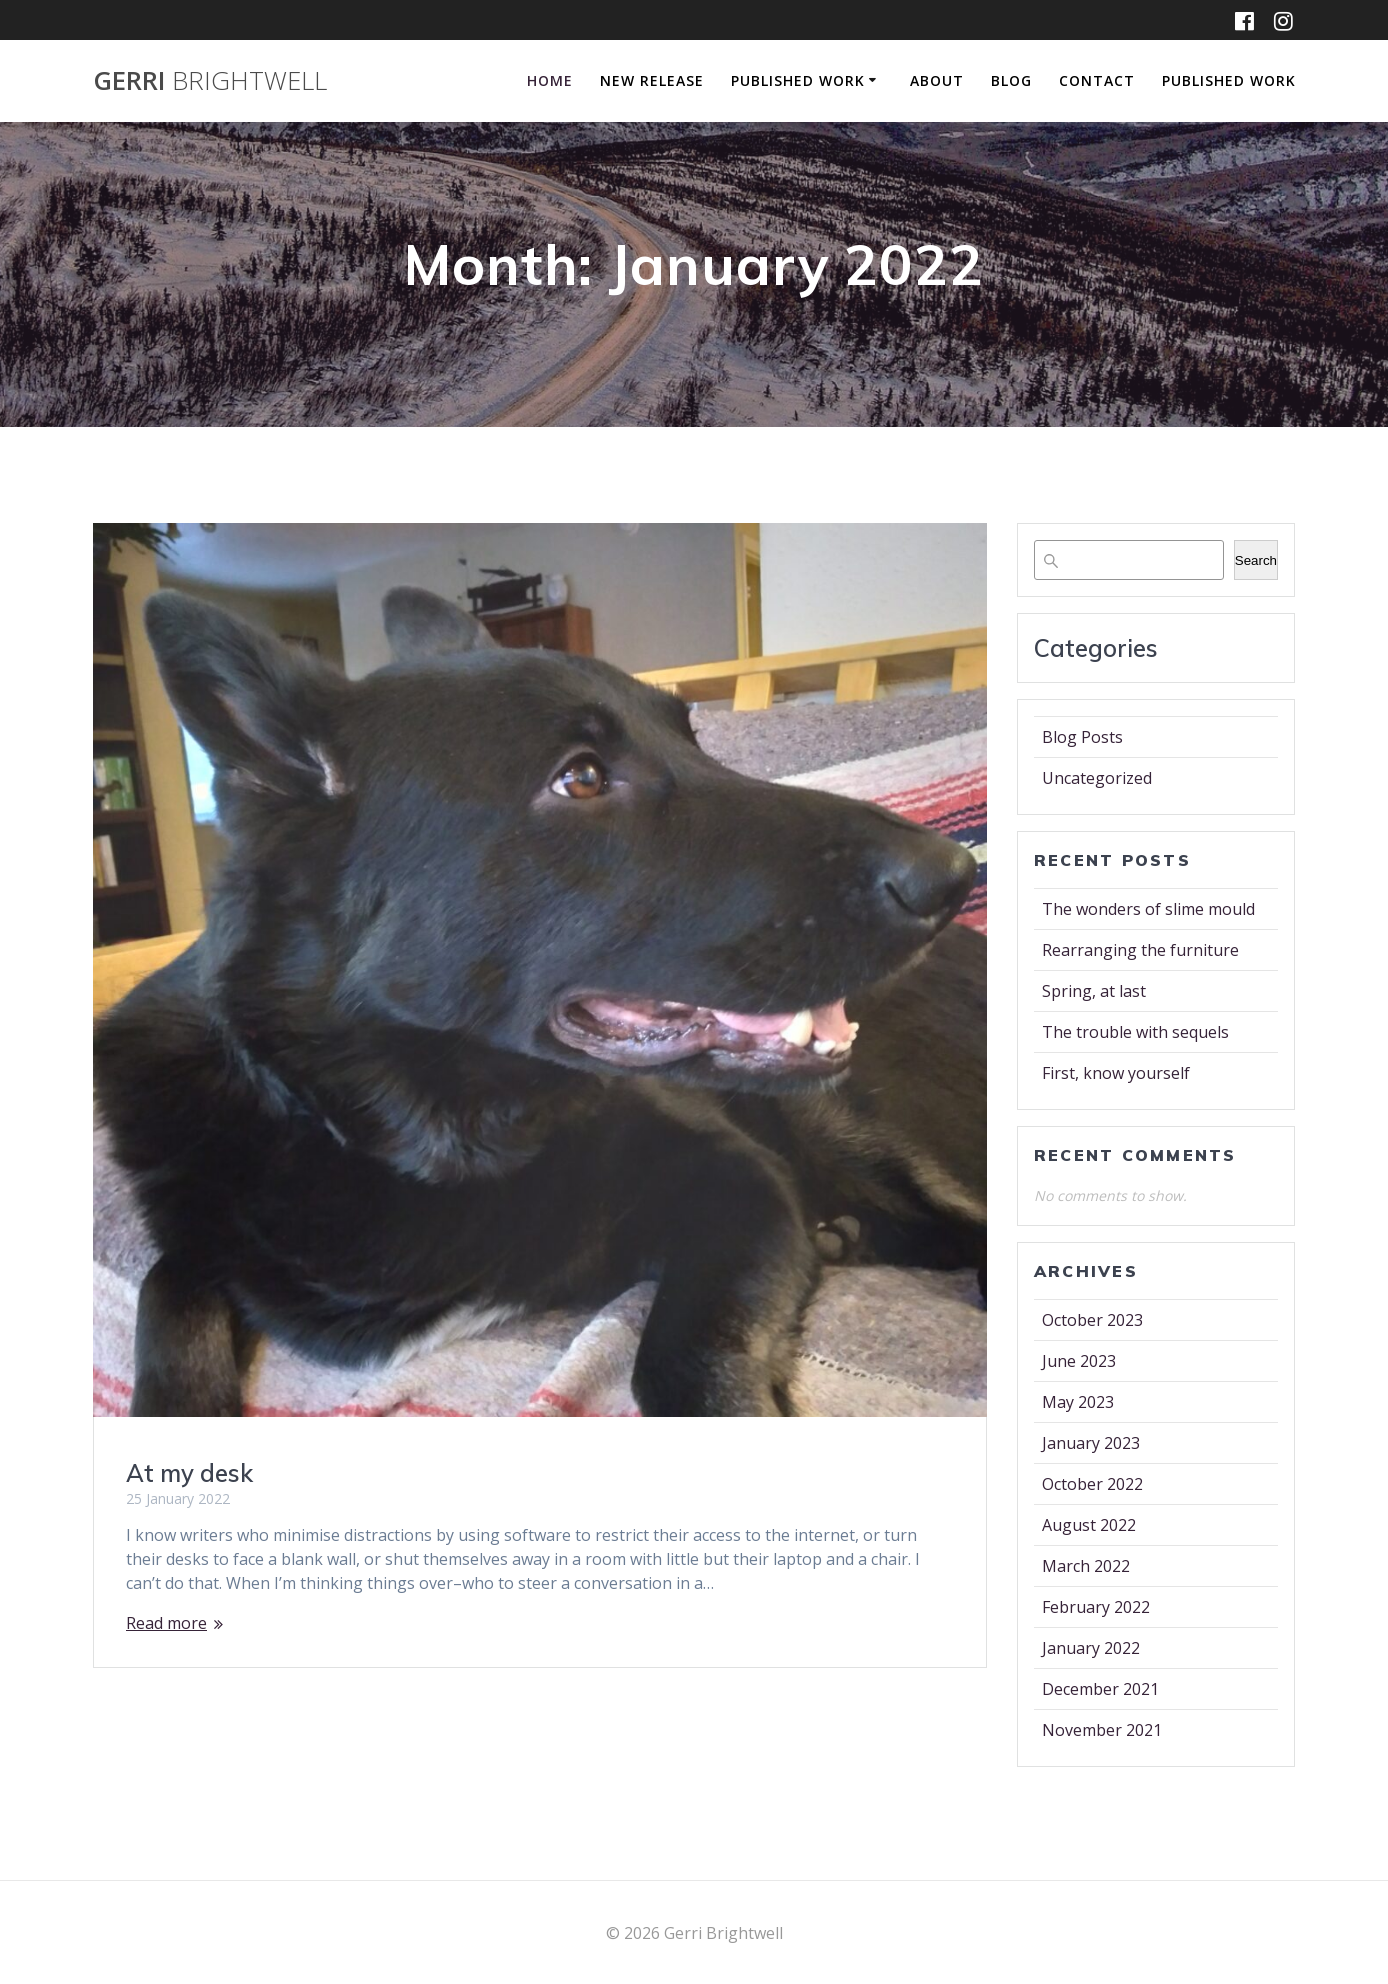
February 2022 (1096, 1607)
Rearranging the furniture (1140, 950)
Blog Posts (1082, 737)
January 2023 (1091, 1443)
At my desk (189, 1473)
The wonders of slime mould (1148, 909)
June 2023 (1079, 1361)
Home (550, 80)
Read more (166, 1623)
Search (1256, 560)
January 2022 (1091, 1648)
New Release (652, 80)
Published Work (798, 80)
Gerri (210, 81)
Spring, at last (1094, 991)
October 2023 (1092, 1320)
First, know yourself (1116, 1073)
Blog (1011, 80)
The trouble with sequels (1135, 1032)
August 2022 (1089, 1525)
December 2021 (1100, 1689)
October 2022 (1092, 1484)
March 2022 (1086, 1566)
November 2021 (1102, 1730)
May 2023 (1078, 1402)
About (937, 80)
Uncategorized (1097, 778)
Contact (1097, 80)
